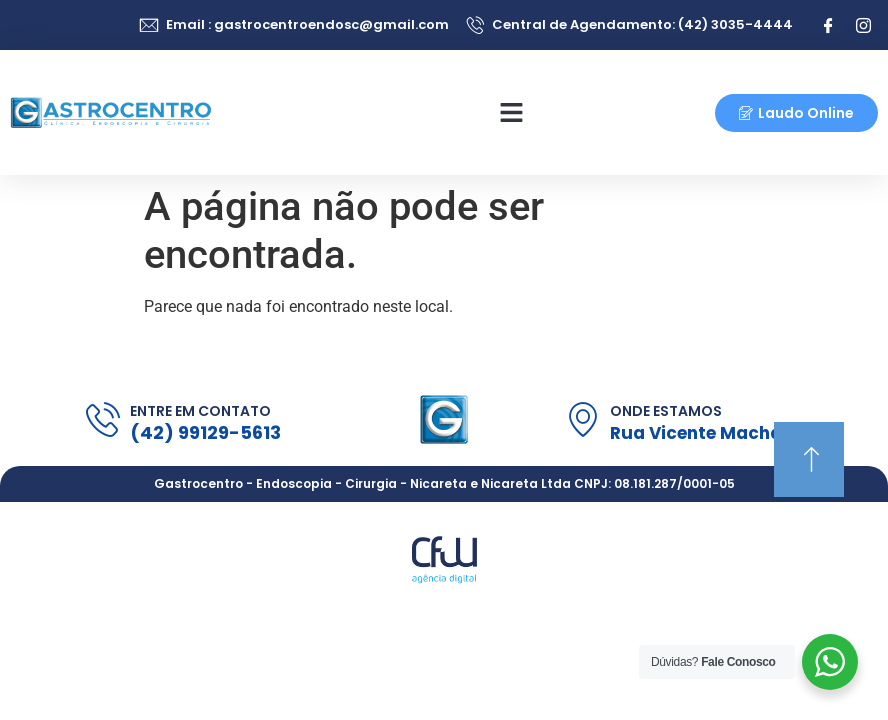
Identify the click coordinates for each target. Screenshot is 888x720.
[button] (512, 113)
